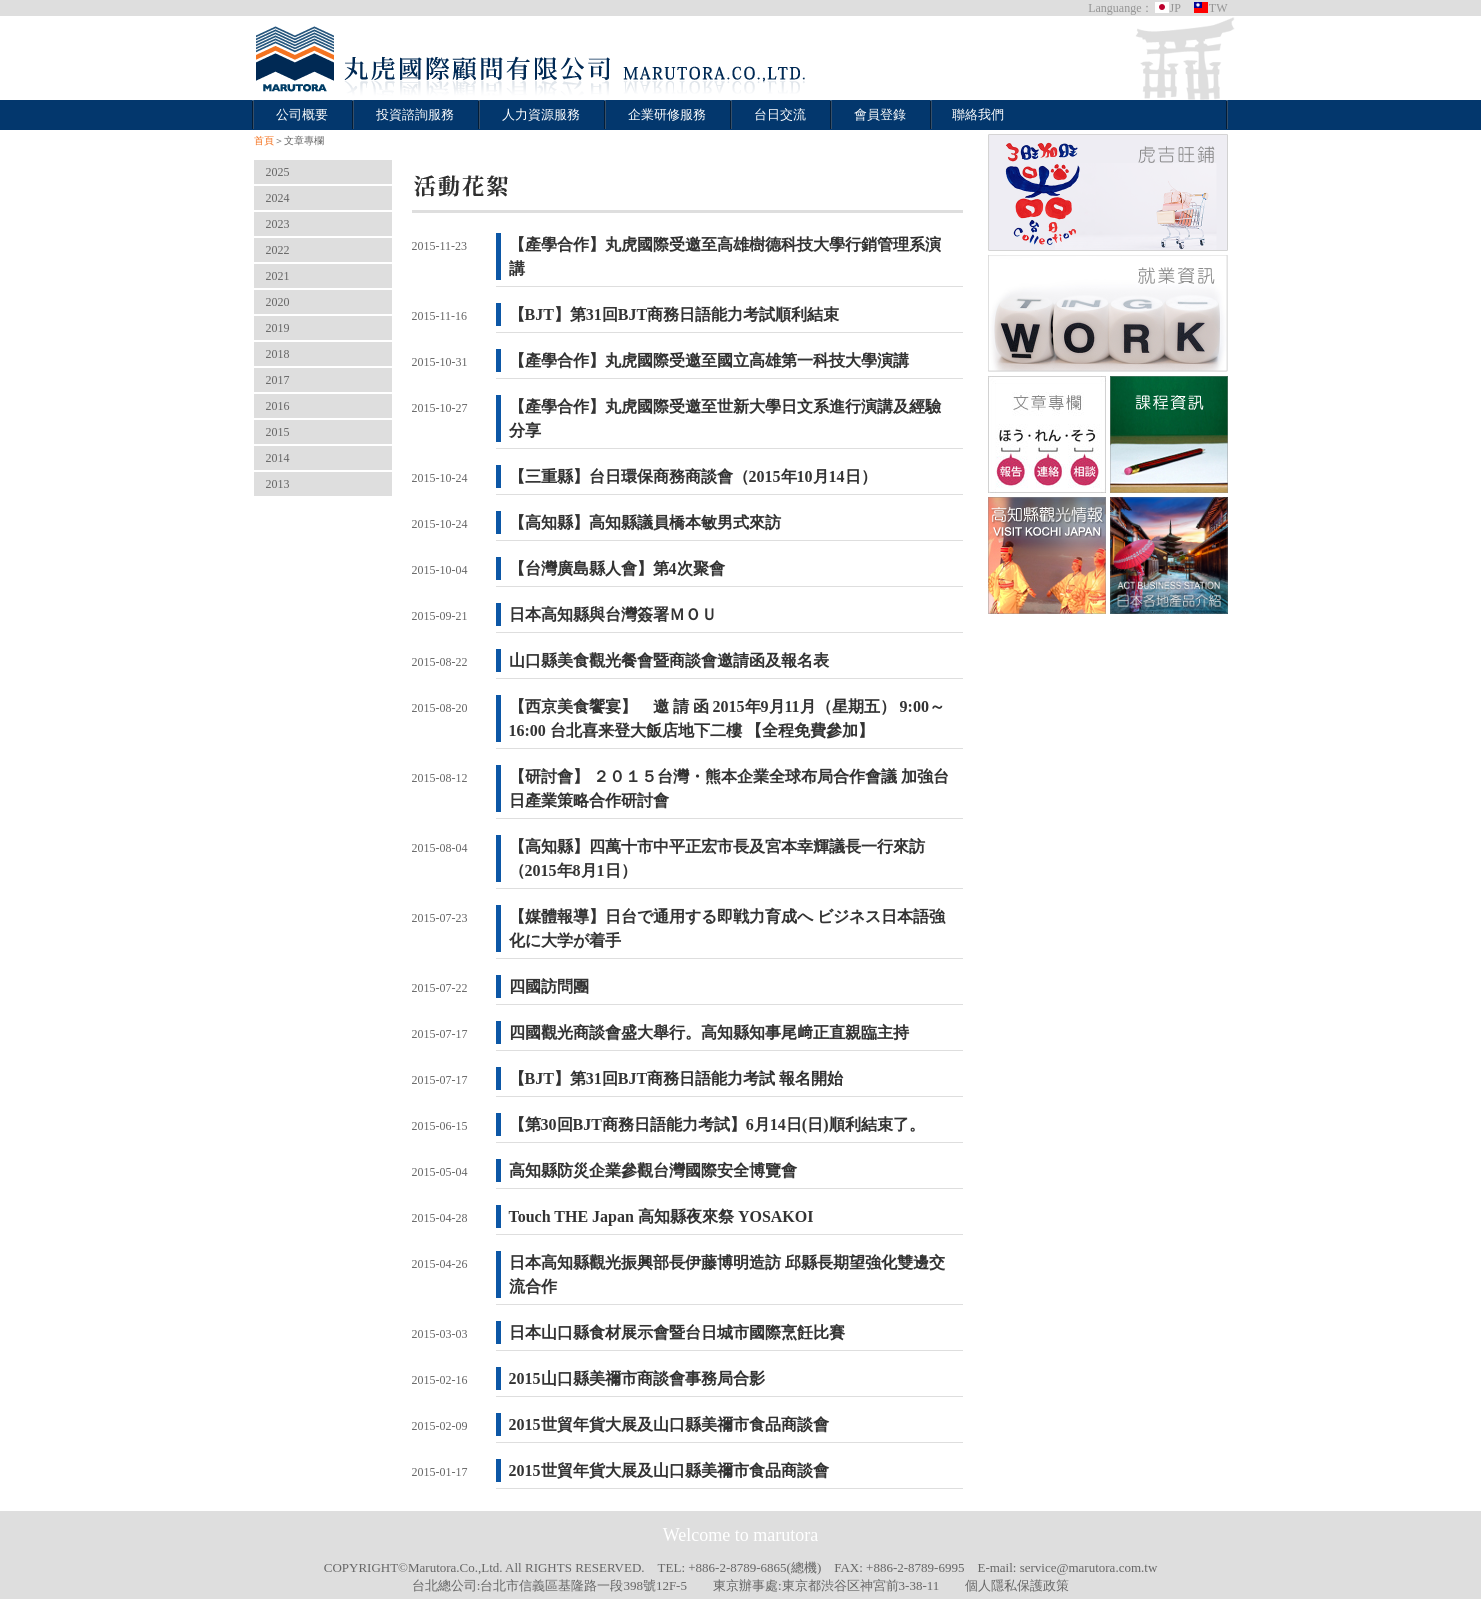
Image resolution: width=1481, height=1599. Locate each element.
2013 (278, 484)
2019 (278, 328)
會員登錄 (880, 114)
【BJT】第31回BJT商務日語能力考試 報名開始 (676, 1078)
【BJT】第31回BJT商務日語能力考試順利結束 (674, 314)
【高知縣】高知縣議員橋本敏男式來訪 (645, 522)
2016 (278, 406)
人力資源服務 (541, 114)
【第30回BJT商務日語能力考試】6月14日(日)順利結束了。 (717, 1124)
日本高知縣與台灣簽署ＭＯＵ (613, 614)
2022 (278, 250)
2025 (278, 172)
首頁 (264, 140)
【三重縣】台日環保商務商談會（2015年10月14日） (693, 476)
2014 (278, 458)
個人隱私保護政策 (1017, 1585)
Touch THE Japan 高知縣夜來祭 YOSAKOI (661, 1216)
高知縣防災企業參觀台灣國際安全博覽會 (653, 1170)
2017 (278, 380)
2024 (278, 198)
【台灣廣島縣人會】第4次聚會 (617, 568)
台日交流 (780, 114)
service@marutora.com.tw (1089, 1567)
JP (1167, 8)
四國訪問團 (549, 986)
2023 (278, 224)
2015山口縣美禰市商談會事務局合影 (637, 1378)
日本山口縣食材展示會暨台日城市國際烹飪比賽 (677, 1332)
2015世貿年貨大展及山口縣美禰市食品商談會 (677, 1424)
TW (1210, 8)
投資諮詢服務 (415, 114)
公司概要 (302, 114)
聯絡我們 (978, 114)
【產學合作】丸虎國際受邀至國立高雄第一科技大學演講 (709, 360)
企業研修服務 (667, 114)
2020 (278, 302)
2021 (278, 276)
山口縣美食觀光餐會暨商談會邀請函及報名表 (669, 660)
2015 (278, 432)
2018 (278, 354)
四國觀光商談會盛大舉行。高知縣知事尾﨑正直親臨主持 (709, 1032)
